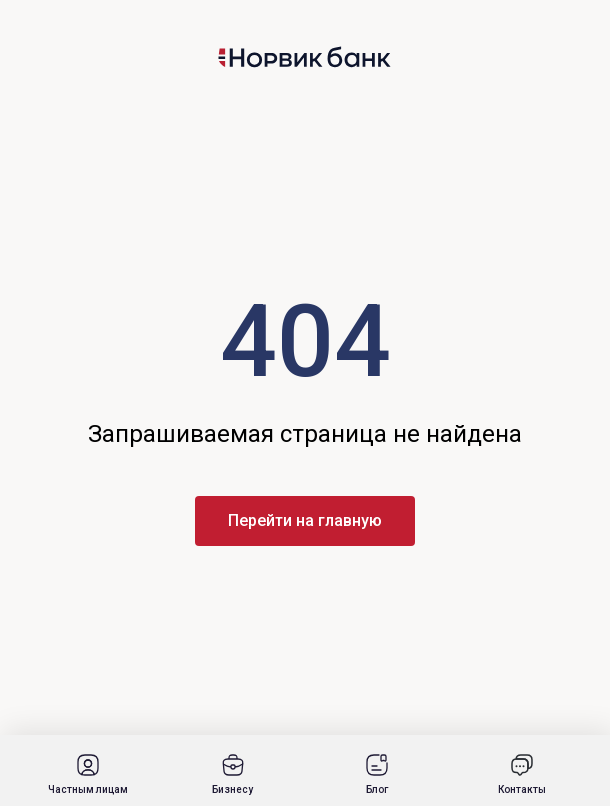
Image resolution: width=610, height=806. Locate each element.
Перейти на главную (305, 520)
